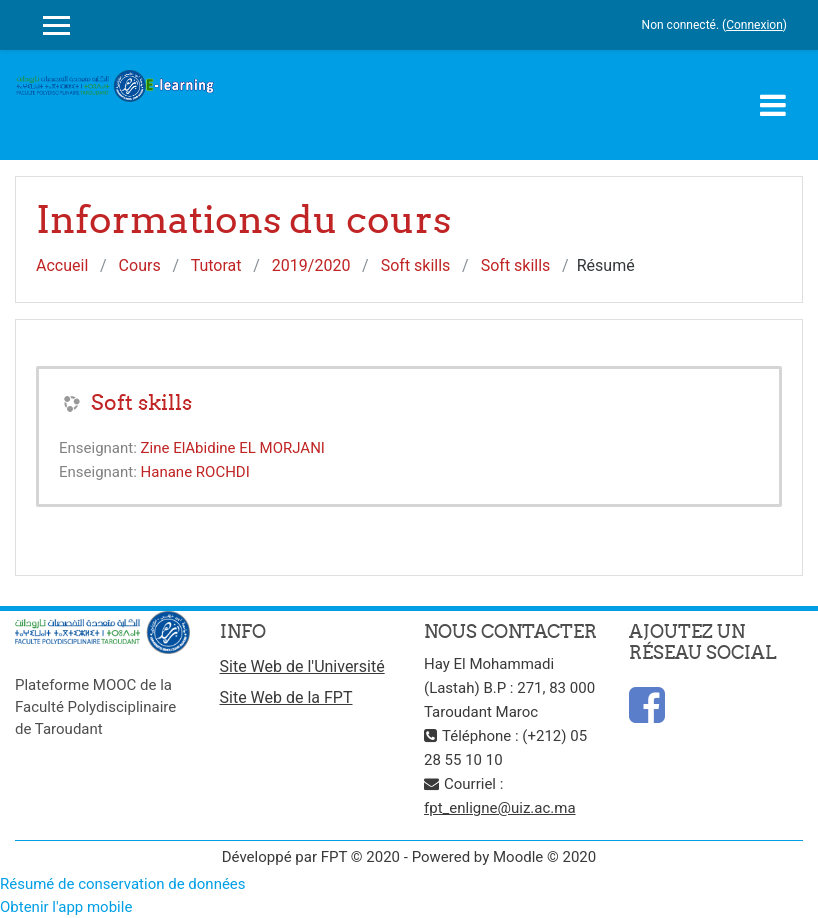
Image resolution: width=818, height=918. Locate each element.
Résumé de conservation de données (123, 884)
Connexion (754, 25)
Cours (140, 265)
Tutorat (216, 265)
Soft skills (416, 265)
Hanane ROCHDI (195, 472)
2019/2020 (311, 265)
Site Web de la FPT (286, 697)
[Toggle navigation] (773, 105)
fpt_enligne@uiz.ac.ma (500, 808)
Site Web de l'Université (302, 666)
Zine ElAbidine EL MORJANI (233, 448)
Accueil (62, 265)
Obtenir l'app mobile (66, 907)
